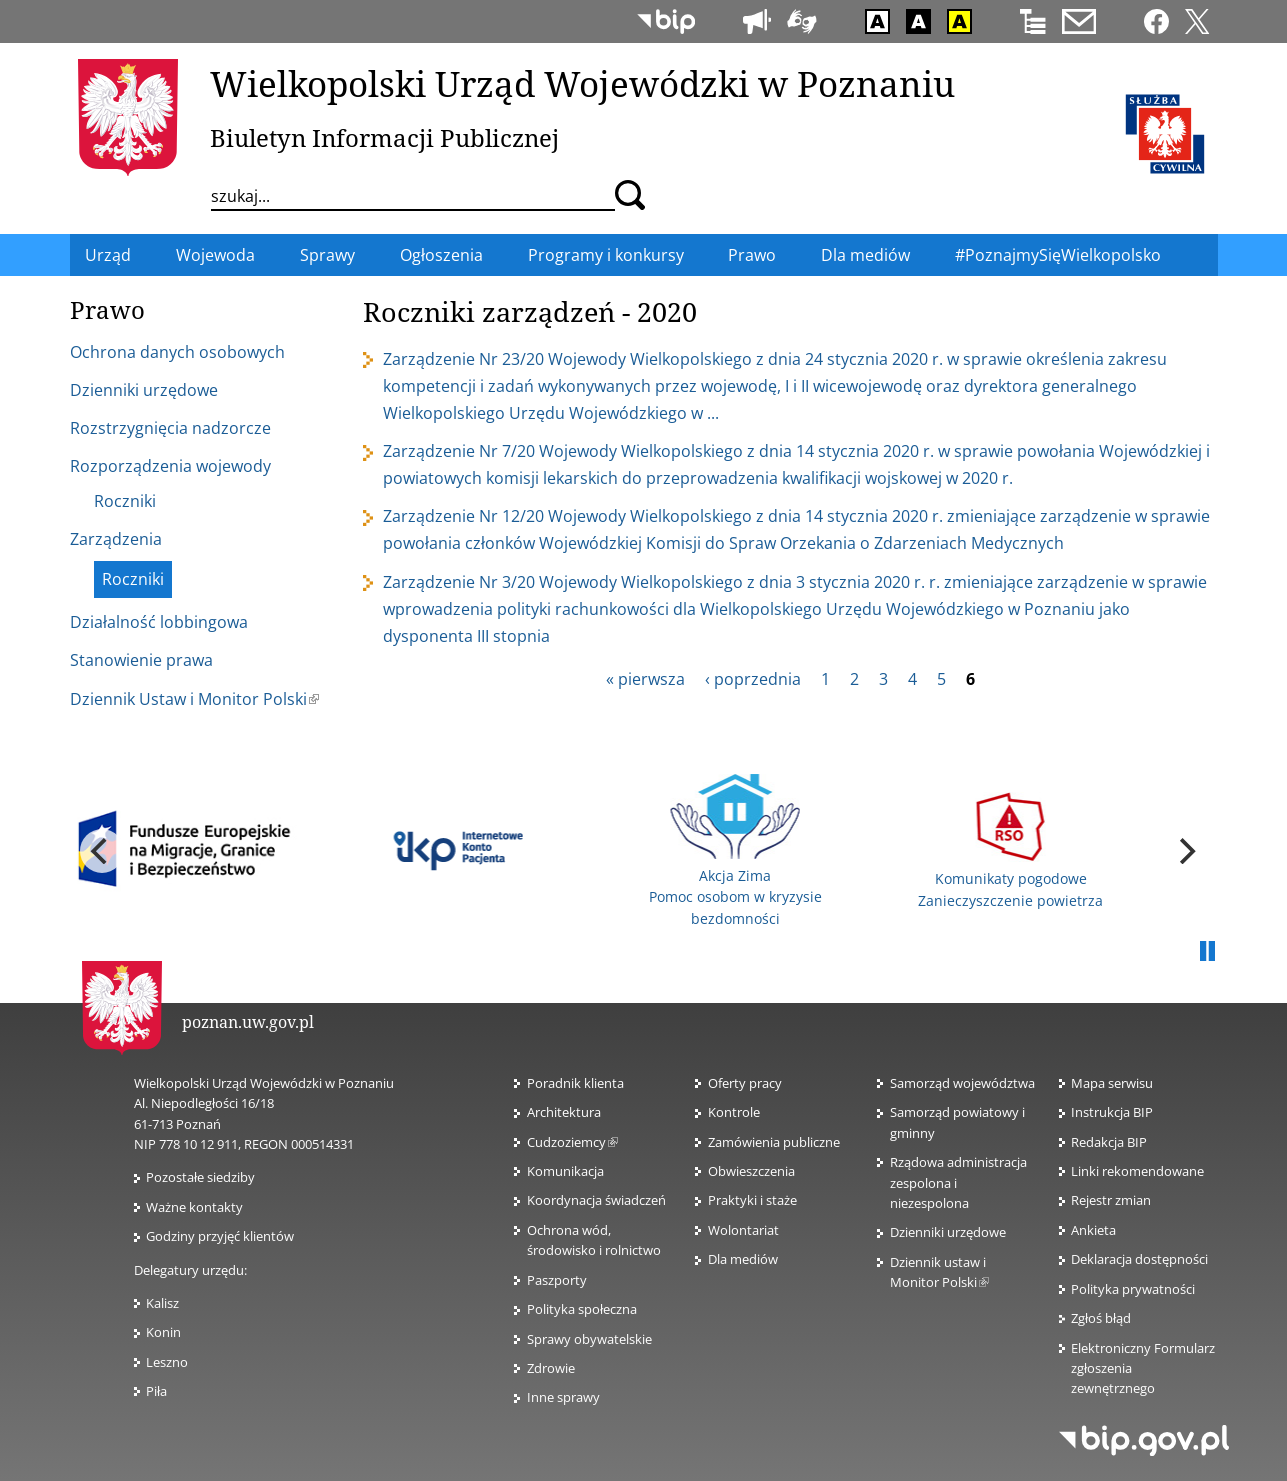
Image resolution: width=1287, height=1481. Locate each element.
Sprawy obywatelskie (589, 1339)
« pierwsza (645, 679)
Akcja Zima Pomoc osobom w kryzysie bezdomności (735, 851)
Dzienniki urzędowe (948, 1232)
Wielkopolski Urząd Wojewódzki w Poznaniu (582, 83)
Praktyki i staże (752, 1200)
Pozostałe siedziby (200, 1177)
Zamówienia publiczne (774, 1142)
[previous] (102, 851)
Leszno (167, 1362)
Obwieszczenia (751, 1171)
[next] (1186, 851)
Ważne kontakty (194, 1207)
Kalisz (162, 1303)
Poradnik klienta (575, 1083)
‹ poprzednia (753, 679)
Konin (163, 1332)
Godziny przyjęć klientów (220, 1236)
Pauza (1208, 952)
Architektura (564, 1112)
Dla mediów (743, 1259)
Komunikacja (565, 1171)
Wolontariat (743, 1230)
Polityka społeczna (582, 1309)
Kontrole (734, 1112)
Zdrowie (551, 1368)
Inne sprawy (563, 1397)
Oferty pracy (745, 1083)
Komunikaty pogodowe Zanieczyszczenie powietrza (1010, 850)
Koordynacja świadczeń (596, 1200)
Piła (156, 1391)
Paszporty (557, 1280)
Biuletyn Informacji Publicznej (384, 137)
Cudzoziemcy (572, 1142)
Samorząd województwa (962, 1083)
